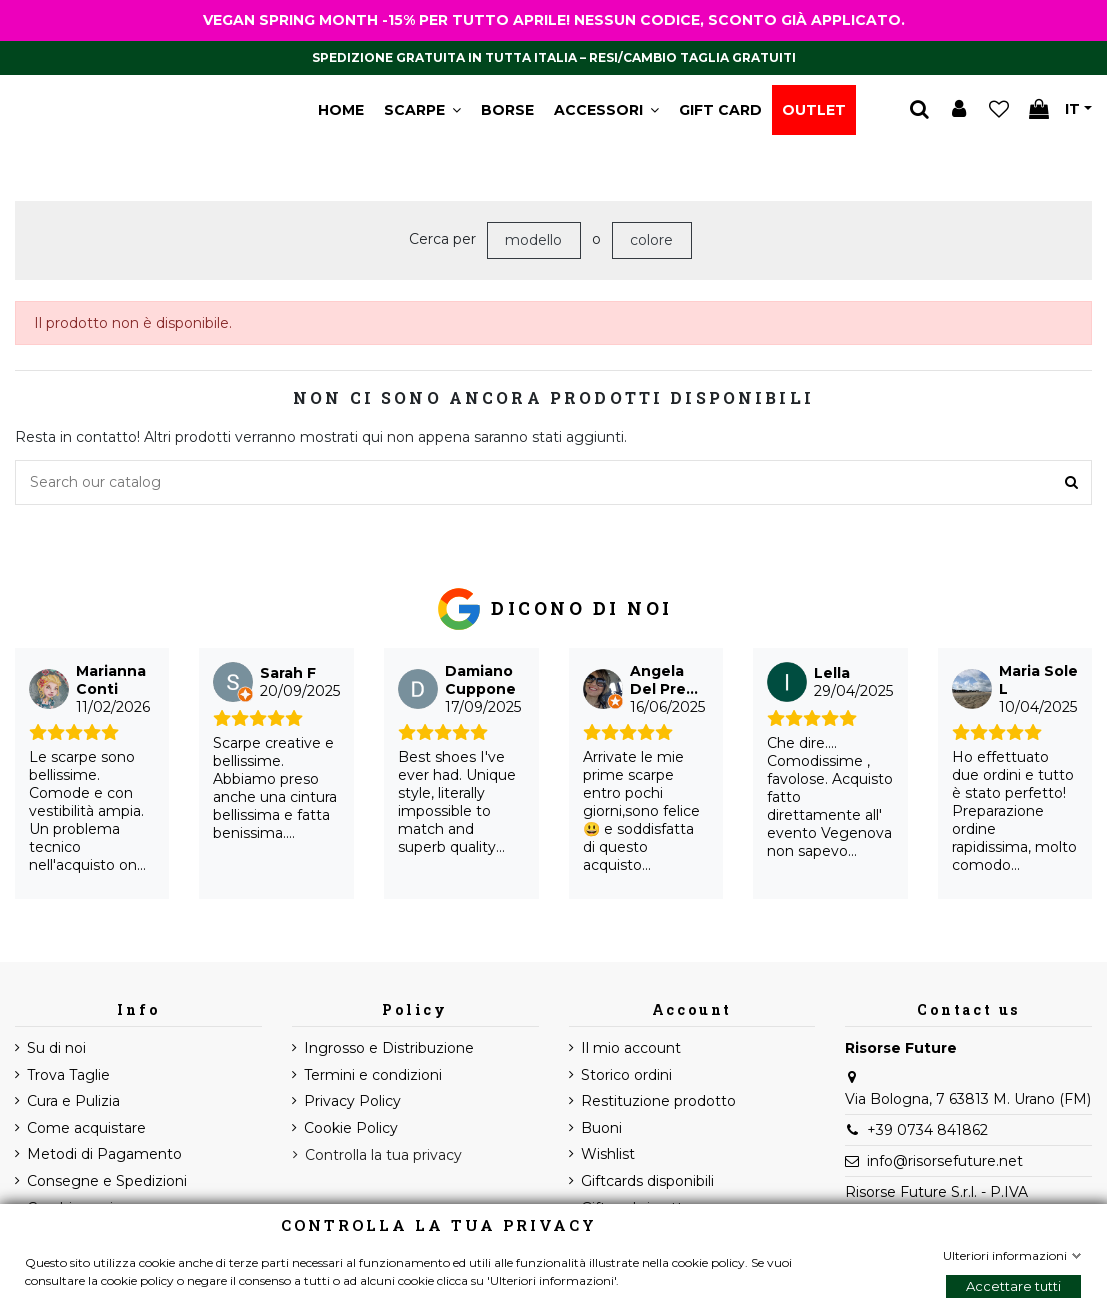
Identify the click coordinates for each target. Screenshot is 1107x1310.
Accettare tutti (1013, 1286)
